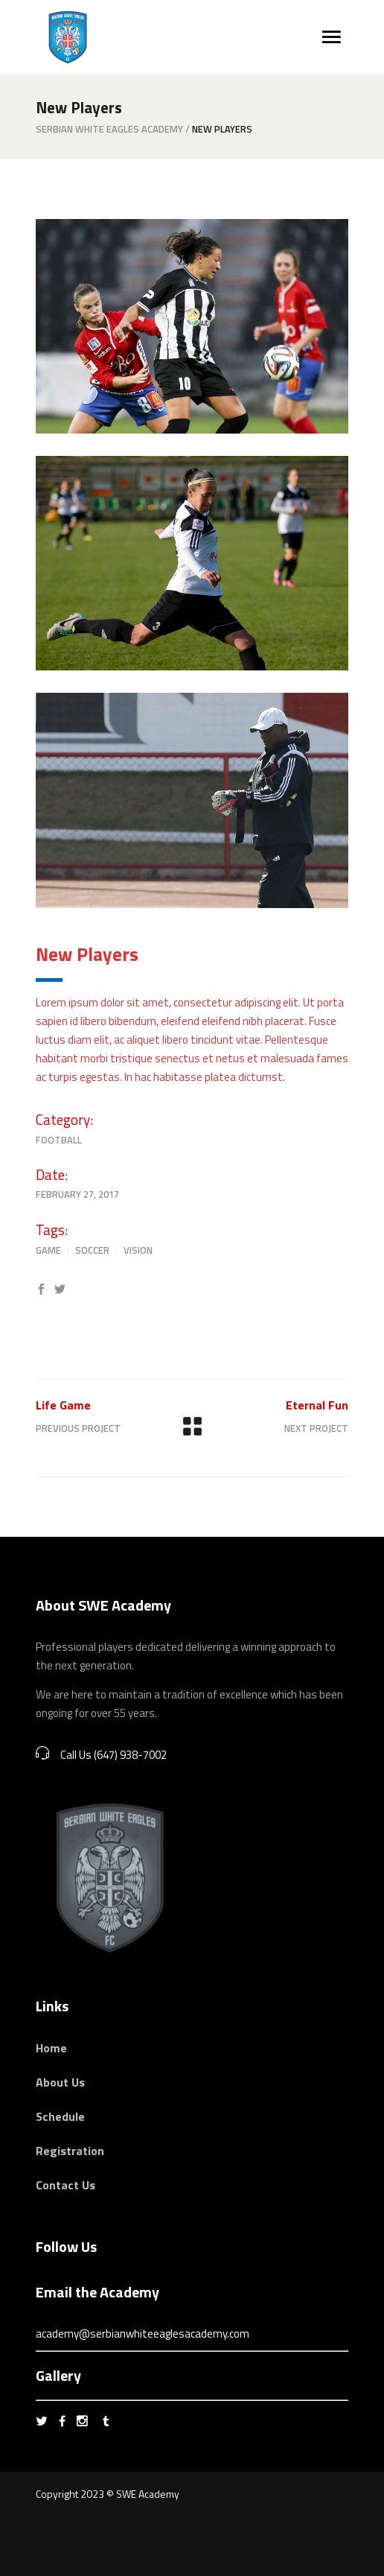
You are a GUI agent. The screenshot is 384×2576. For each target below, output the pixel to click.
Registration (70, 2151)
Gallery (58, 2375)
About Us (60, 2082)
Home (51, 2048)
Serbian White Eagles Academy (109, 129)
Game (48, 1250)
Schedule (60, 2116)
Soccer (92, 1250)
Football (59, 1139)
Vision (138, 1250)
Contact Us (65, 2185)
